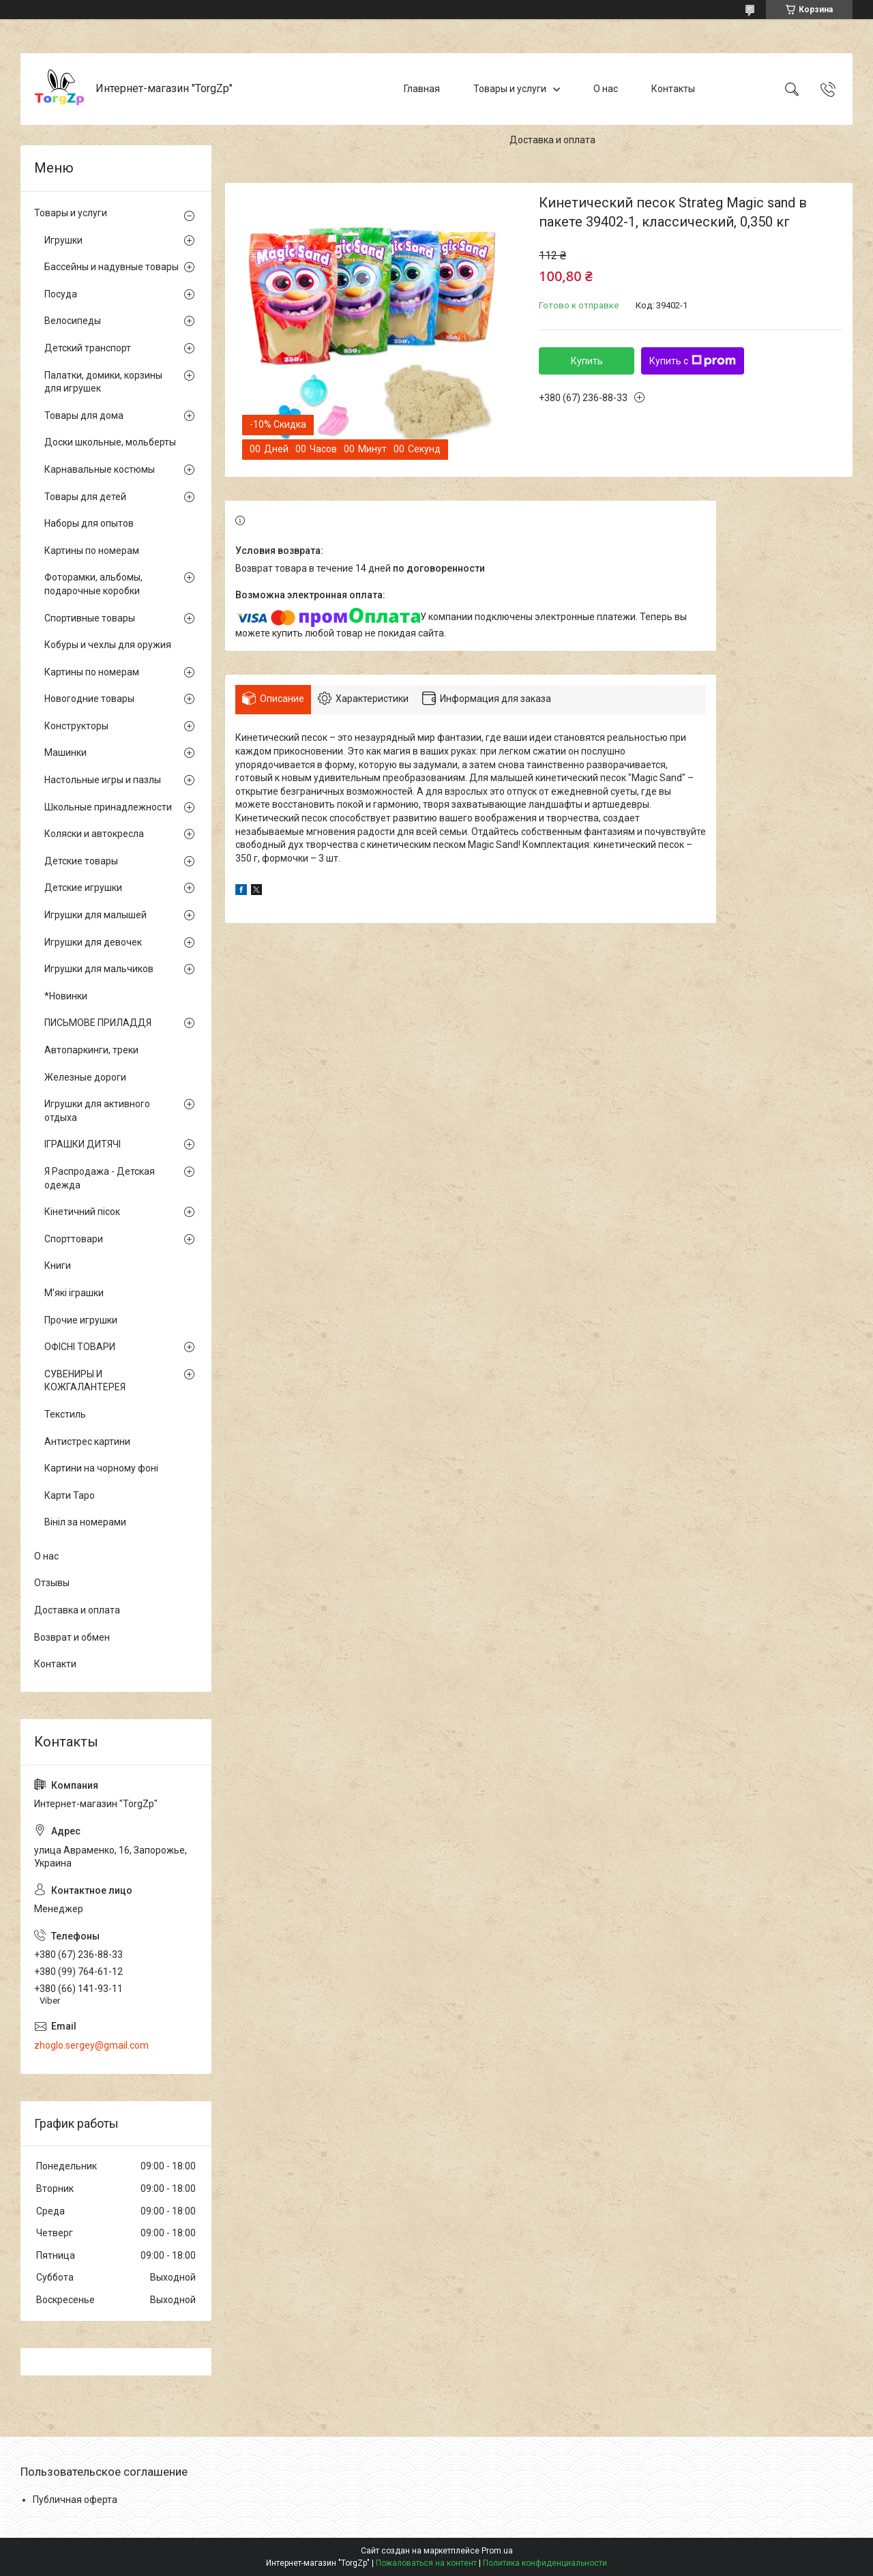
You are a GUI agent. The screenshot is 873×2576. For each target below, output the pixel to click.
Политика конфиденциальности (545, 2563)
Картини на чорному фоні (101, 1468)
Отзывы (52, 1582)
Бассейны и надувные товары (111, 266)
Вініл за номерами (85, 1522)
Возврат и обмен (72, 1637)
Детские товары (81, 860)
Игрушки (63, 240)
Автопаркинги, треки (91, 1049)
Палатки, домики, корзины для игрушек (103, 382)
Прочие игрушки (80, 1320)
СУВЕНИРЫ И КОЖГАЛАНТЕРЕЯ (84, 1380)
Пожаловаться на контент (426, 2563)
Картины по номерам (91, 550)
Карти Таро (69, 1495)
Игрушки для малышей (95, 914)
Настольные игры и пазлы (102, 779)
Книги (57, 1265)
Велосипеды (72, 320)
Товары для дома (83, 415)
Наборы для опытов (89, 523)
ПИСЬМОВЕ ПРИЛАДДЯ (97, 1022)
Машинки (65, 752)
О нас (605, 88)
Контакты (673, 88)
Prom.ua (497, 2551)
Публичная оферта (75, 2499)
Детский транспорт (87, 347)
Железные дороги (85, 1077)
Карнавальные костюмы (99, 469)
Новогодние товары (89, 698)
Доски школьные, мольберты (110, 442)
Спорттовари (73, 1238)
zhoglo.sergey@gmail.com (91, 2045)
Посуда (60, 294)
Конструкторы (76, 725)
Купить (587, 360)
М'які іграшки (74, 1292)
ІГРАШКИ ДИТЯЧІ (82, 1144)
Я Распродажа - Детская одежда (99, 1178)
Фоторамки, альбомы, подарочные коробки (93, 584)
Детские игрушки (83, 887)
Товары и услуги (509, 88)
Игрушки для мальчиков (98, 968)
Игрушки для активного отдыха (97, 1110)
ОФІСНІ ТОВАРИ (79, 1346)
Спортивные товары (89, 618)
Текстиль (65, 1414)
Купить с (692, 361)
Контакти (55, 1663)
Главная (422, 88)
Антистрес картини (87, 1441)
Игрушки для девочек (93, 942)
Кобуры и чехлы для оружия (107, 644)
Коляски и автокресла (94, 833)
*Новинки (65, 996)
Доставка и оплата (552, 139)
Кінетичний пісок (82, 1211)
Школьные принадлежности (108, 807)
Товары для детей (85, 496)
